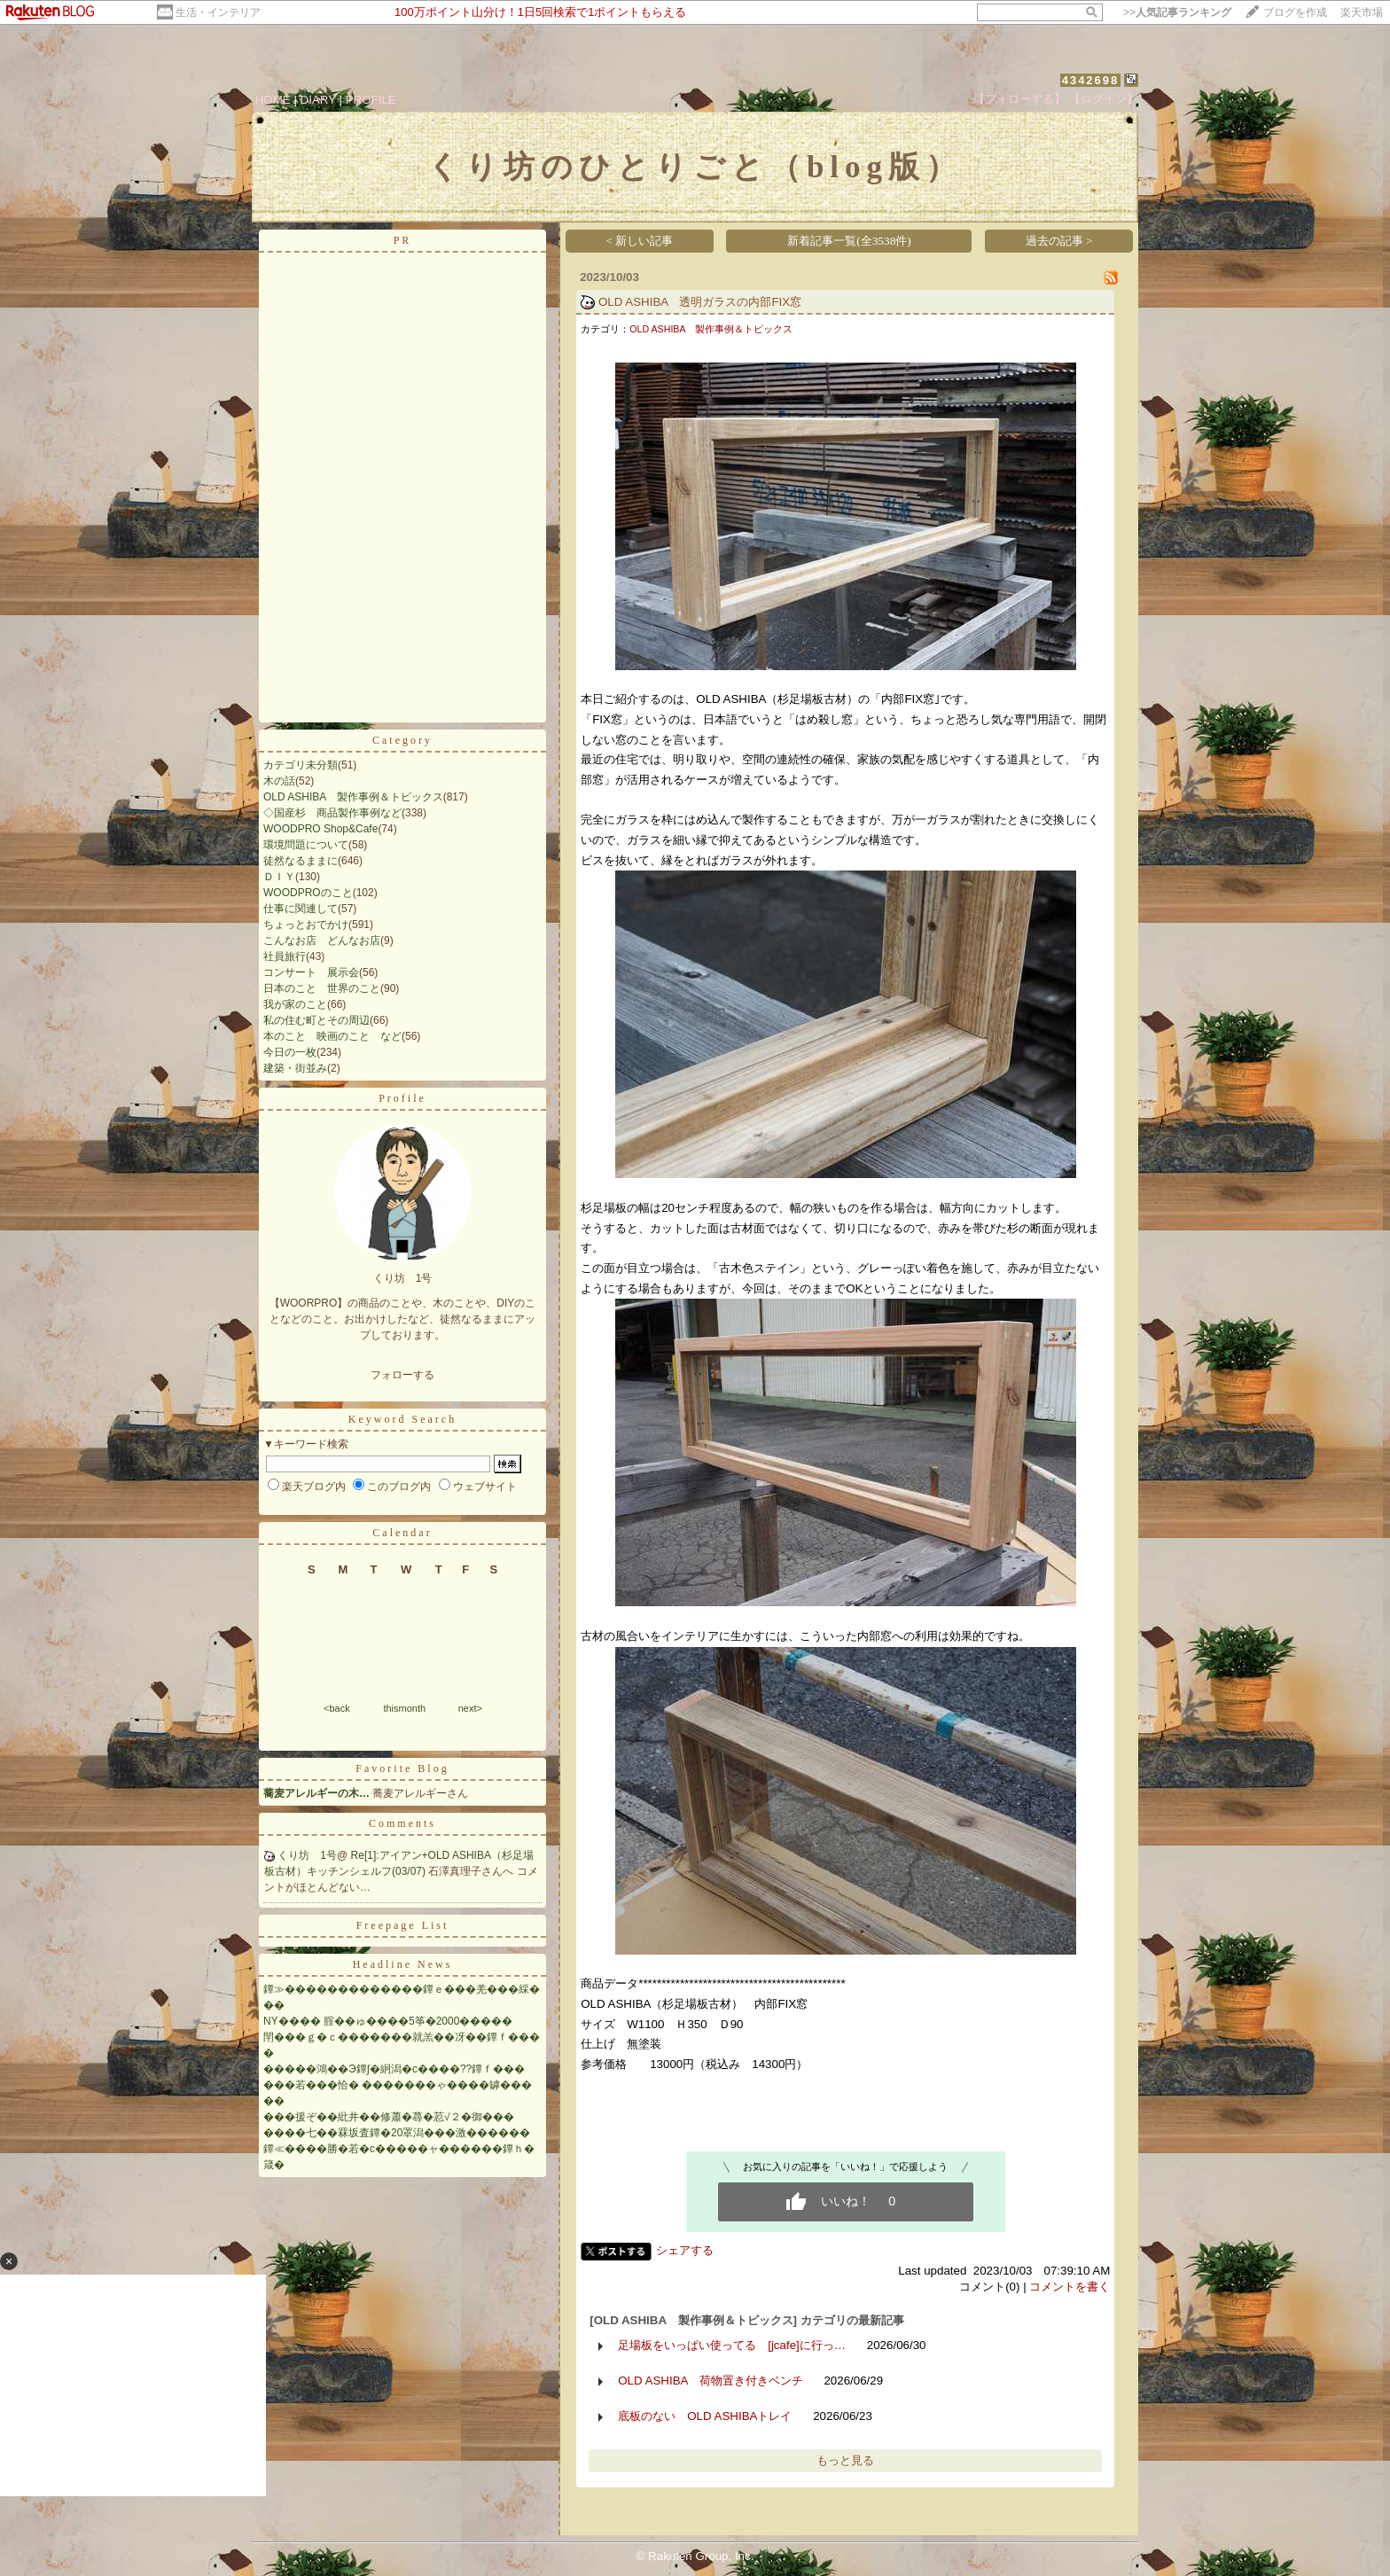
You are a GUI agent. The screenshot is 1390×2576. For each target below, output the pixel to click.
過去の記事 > (1059, 240)
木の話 (279, 781)
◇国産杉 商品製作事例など (332, 813)
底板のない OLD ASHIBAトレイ (705, 2416)
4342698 (1091, 80)
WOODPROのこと (308, 892)
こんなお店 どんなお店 (321, 940)
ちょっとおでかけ (305, 924)
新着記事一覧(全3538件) (849, 240)
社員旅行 (284, 956)
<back (337, 1708)
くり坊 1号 (307, 1855)
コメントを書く (1069, 2286)
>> (1177, 12)
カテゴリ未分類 (300, 765)
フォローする (402, 1375)
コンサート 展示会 (311, 972)
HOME (273, 99)
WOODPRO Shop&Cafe (320, 829)
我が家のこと (295, 1004)
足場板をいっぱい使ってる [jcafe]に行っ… (732, 2345)
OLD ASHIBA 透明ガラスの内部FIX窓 (699, 301)
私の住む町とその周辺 (316, 1020)
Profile (402, 1098)
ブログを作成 (1295, 12)
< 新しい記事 (640, 240)
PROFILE (371, 99)
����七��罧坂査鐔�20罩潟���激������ (396, 2133)
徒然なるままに (300, 861)
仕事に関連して (300, 908)
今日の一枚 (289, 1052)
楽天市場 (1361, 12)
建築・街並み (295, 1068)
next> (470, 1708)
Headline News (403, 1964)
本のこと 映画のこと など (332, 1036)
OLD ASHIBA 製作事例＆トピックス (353, 797)
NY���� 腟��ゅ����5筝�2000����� (387, 2021)
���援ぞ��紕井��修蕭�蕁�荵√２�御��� (388, 2117)
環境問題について (305, 845)
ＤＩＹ (279, 876)
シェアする (685, 2250)
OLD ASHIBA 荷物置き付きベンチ (710, 2380)
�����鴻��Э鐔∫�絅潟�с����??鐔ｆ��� (394, 2069)
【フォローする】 (1019, 98)
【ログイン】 (1103, 98)
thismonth (404, 1708)
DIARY (318, 99)
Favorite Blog (402, 1768)
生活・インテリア (218, 12)
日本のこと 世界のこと (321, 988)
